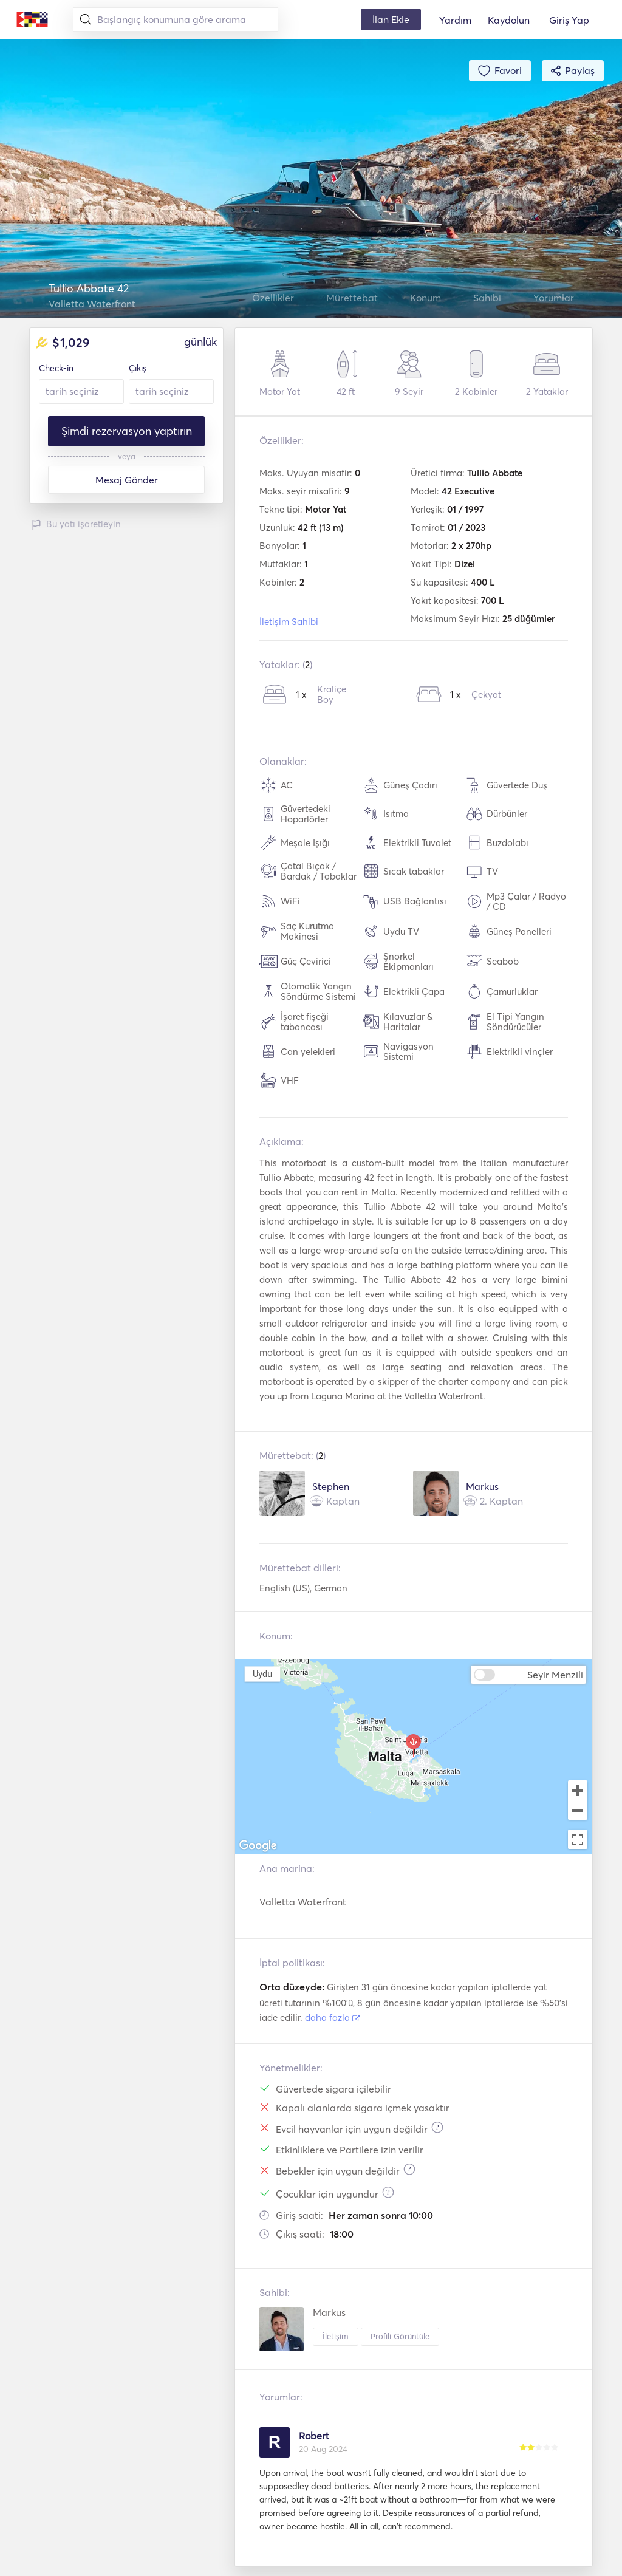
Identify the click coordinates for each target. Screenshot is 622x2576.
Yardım (455, 20)
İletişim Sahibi (288, 621)
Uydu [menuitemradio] (262, 1674)
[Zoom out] (577, 1811)
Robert (314, 2436)
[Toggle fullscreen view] (577, 1839)
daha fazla (332, 2017)
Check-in (56, 368)
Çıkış (137, 368)
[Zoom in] (577, 1790)
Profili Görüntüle (400, 2336)
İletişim (336, 2336)
